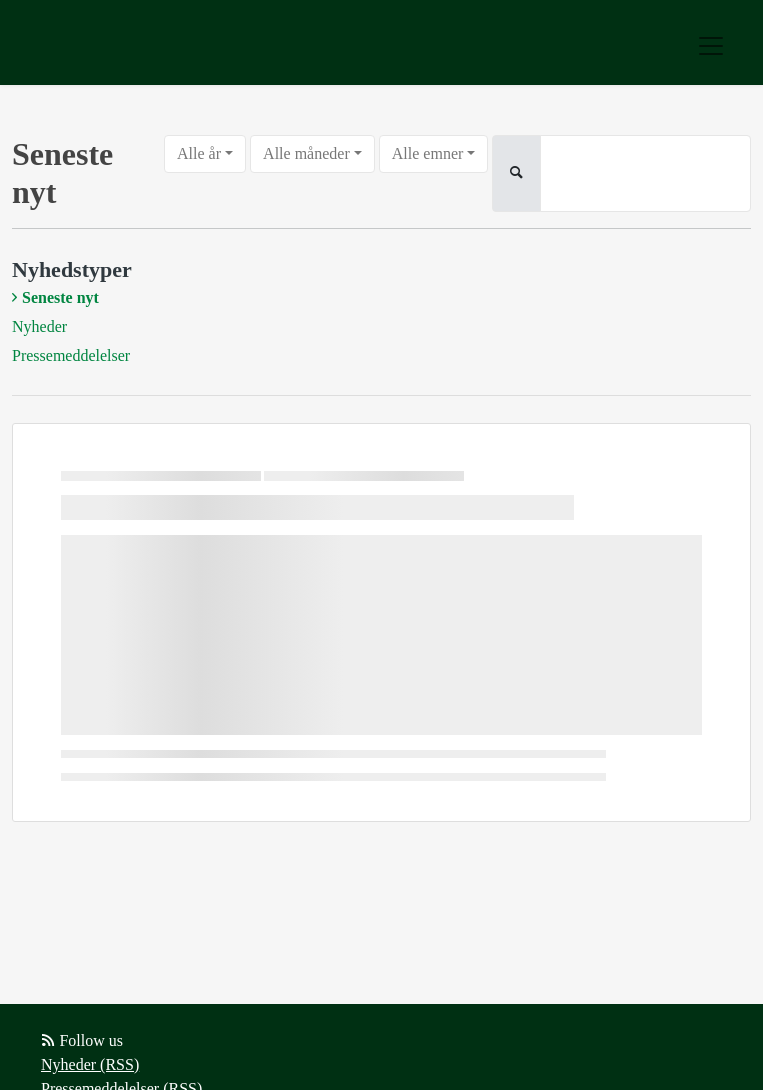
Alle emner (428, 153)
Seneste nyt (60, 297)
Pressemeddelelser (71, 355)
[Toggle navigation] (711, 46)
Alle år (199, 153)
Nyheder (39, 326)
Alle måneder (306, 153)
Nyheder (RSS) (90, 1064)
